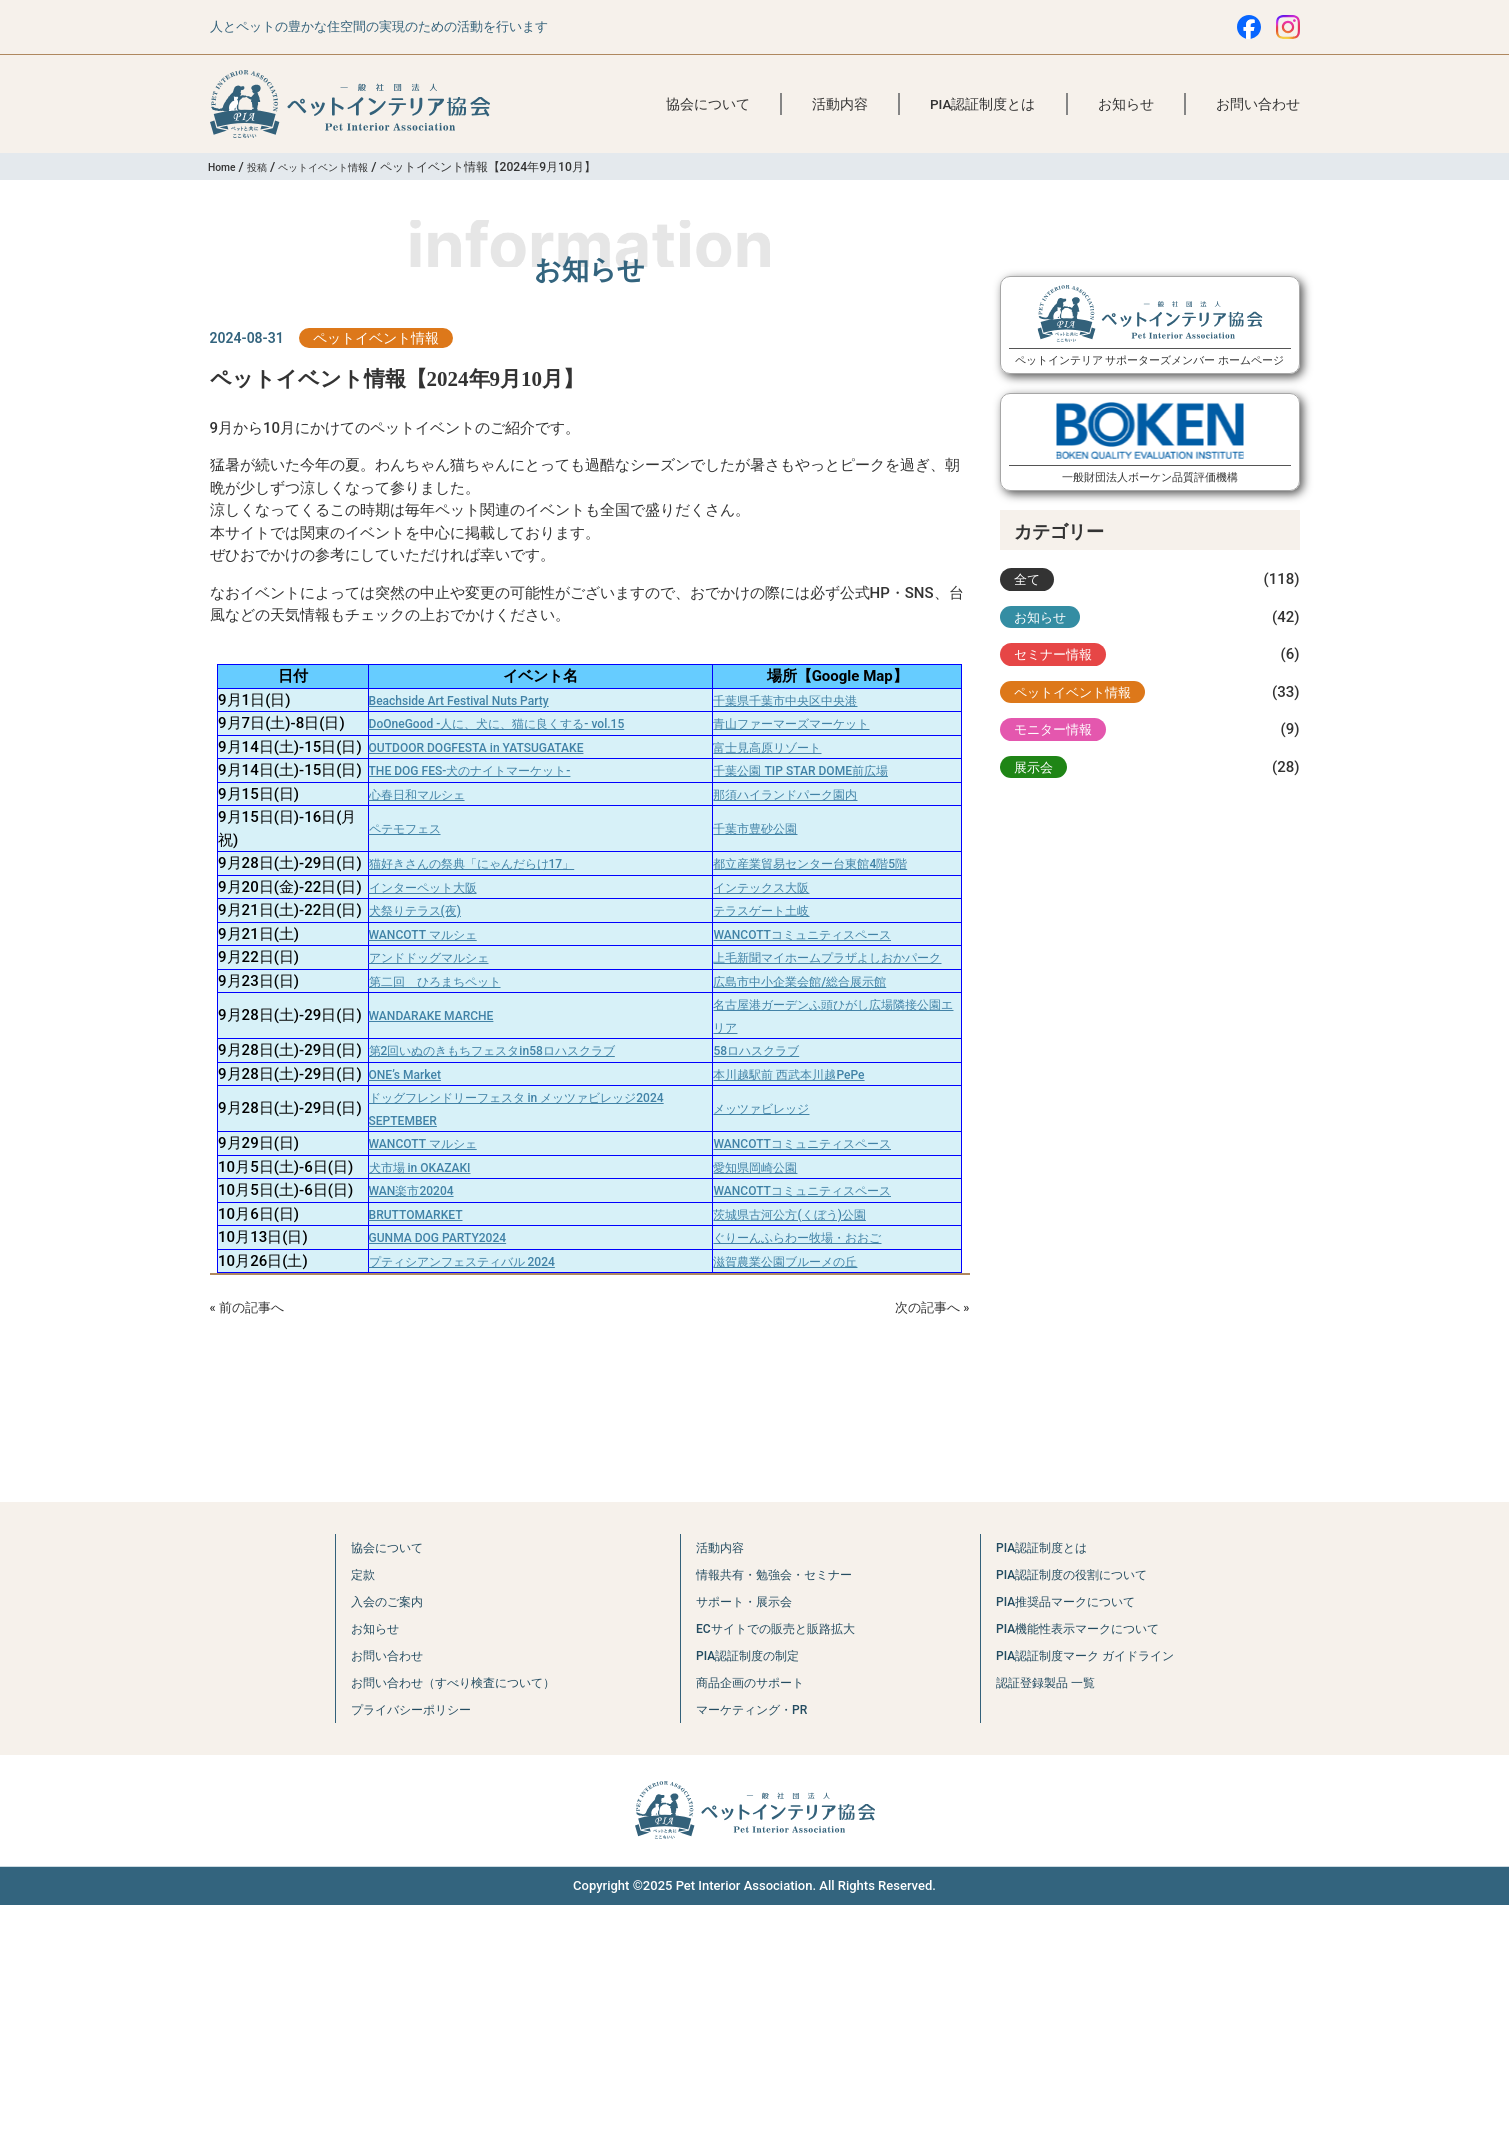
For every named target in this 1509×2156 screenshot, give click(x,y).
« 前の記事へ (253, 1556)
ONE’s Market (391, 1265)
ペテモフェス (391, 896)
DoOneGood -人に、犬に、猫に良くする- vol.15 (505, 734)
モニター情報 (1059, 751)
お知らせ (1126, 104)
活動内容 (840, 104)
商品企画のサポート (747, 1933)
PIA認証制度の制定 (744, 1906)
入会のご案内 (362, 1852)
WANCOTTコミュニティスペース (817, 1069)
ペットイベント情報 (341, 167)
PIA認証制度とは (983, 104)
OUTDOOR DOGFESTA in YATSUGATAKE (480, 780)
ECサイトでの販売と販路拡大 (779, 1879)
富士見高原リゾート (773, 780)
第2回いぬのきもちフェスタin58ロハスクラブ (500, 1219)
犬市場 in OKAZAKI (409, 1380)
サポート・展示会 (740, 1852)
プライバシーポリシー (392, 1960)
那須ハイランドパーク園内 (796, 861)
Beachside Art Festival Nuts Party (458, 700)
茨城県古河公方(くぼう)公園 (801, 1461)
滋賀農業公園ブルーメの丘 (796, 1508)
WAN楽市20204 (399, 1426)
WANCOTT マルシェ (413, 1069)
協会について (708, 104)
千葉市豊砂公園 (758, 896)
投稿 (264, 167)
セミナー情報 (1059, 670)
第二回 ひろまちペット (428, 1138)
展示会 (1036, 791)
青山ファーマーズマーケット (803, 734)
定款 (332, 1825)
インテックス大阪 (766, 988)
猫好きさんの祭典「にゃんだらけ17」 (474, 942)
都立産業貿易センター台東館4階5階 (827, 942)
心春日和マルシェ (406, 861)
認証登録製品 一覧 (1047, 1933)
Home (224, 167)
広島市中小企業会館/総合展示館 (814, 1138)
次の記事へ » (926, 1556)
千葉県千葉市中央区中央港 (796, 700)
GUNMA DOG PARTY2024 (432, 1485)
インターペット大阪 (413, 988)
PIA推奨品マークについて (1072, 1852)
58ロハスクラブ (759, 1219)
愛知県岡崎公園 (758, 1380)
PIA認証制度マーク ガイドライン (1096, 1906)
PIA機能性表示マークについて (1087, 1879)
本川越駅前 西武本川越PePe (800, 1265)
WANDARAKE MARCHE (424, 1173)
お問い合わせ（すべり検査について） (444, 1933)
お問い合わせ (1258, 104)
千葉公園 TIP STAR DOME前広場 (815, 826)
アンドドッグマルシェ (421, 1103)
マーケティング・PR (749, 1960)
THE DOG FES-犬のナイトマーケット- (472, 826)
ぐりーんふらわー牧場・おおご (811, 1485)
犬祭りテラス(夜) (403, 1034)
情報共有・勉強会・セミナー (777, 1825)
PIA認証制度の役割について (1079, 1825)
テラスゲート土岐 (766, 1034)
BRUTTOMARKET (404, 1461)
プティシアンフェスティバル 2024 (462, 1508)
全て (1029, 589)
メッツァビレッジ (766, 1311)
